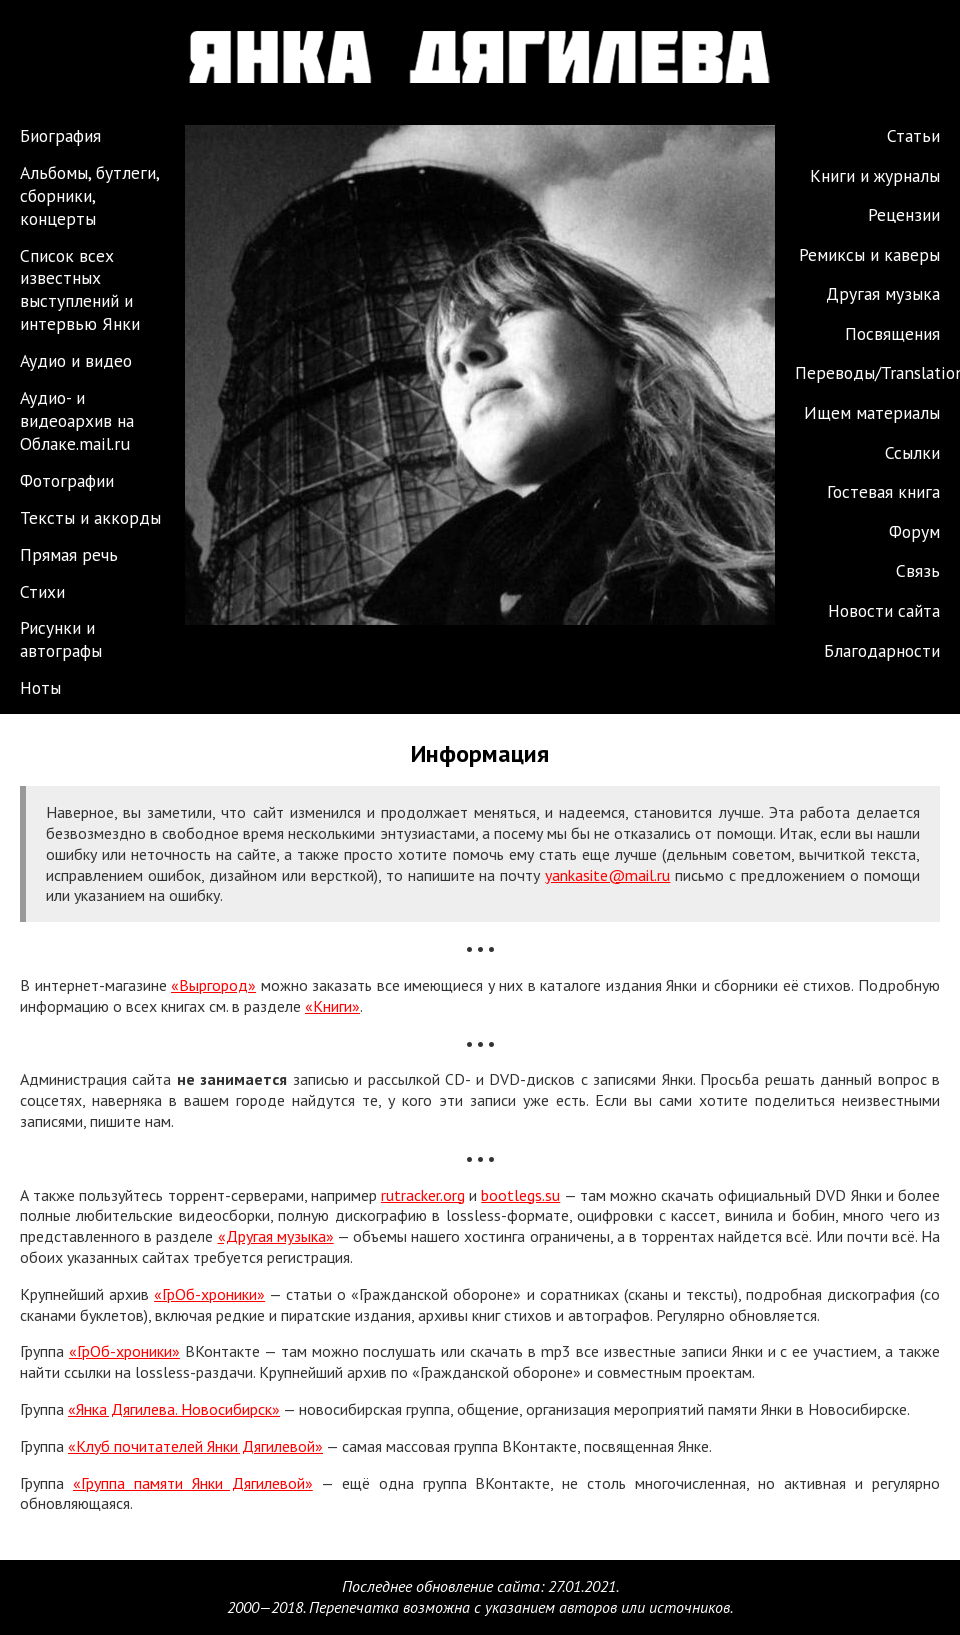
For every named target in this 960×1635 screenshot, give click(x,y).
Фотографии (67, 480)
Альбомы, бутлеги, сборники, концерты (89, 195)
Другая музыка (883, 293)
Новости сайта (884, 610)
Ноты (40, 687)
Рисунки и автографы (61, 639)
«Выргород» (213, 985)
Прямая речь (69, 554)
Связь (918, 570)
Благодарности (882, 650)
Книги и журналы (875, 175)
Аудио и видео (76, 360)
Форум (914, 531)
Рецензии (904, 214)
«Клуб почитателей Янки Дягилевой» (195, 1446)
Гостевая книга (883, 491)
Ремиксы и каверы (869, 254)
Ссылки (912, 452)
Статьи (913, 135)
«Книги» (332, 1006)
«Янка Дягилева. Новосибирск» (174, 1409)
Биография (60, 135)
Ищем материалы (872, 412)
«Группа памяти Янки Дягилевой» (193, 1483)
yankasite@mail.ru (607, 875)
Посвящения (892, 333)
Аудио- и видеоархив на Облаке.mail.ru (77, 420)
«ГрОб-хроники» (209, 1294)
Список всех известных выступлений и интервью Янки (80, 290)
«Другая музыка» (276, 1236)
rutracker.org (423, 1195)
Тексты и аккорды (90, 517)
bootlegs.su (520, 1195)
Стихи (42, 591)
